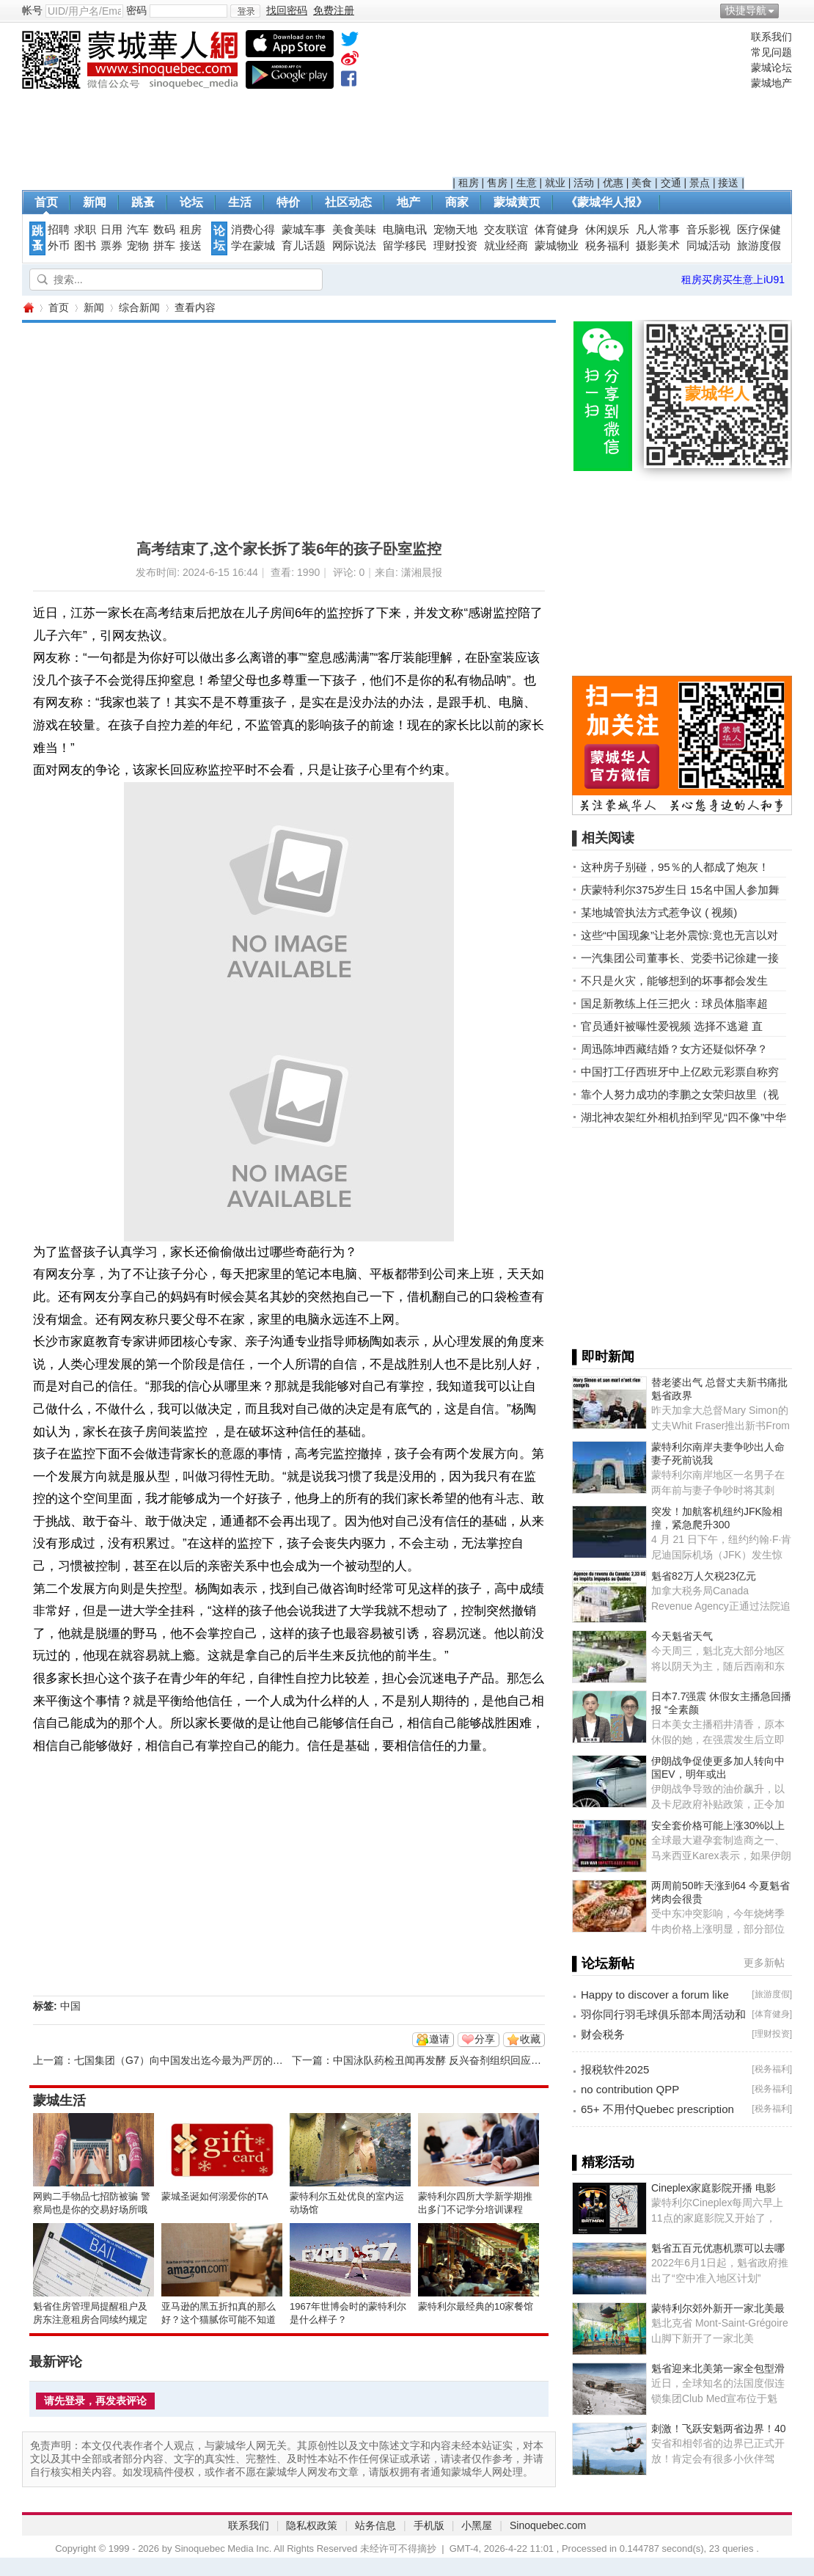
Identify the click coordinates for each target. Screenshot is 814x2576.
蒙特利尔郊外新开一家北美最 (718, 2308)
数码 (164, 230)
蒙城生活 (59, 2100)
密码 (136, 10)
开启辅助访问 (788, 10)
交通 (671, 183)
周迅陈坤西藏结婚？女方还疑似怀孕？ (674, 1049)
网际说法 (354, 246)
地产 (408, 202)
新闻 (94, 202)
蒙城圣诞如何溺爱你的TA (214, 2196)
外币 (59, 246)
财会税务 (603, 2034)
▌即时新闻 (603, 1356)
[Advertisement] (598, 103)
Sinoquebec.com (548, 2525)
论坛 (191, 202)
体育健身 (557, 230)
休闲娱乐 (607, 230)
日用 (111, 230)
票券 (111, 246)
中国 (70, 2006)
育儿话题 (304, 246)
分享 (484, 2039)
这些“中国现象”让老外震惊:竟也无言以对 (679, 935)
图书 (85, 246)
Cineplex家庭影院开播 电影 (713, 2188)
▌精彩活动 (603, 2162)
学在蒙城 (253, 246)
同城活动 (708, 246)
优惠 (613, 183)
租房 (468, 183)
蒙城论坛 (771, 67)
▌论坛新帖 (603, 1963)
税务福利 (607, 246)
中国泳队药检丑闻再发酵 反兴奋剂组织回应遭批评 (447, 2060)
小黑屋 (476, 2525)
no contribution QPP (630, 2089)
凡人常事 (658, 230)
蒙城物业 (557, 246)
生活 (240, 202)
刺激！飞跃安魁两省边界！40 (718, 2428)
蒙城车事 (304, 230)
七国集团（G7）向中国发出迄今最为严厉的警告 (183, 2060)
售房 (497, 183)
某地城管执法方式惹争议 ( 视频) (659, 912)
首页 (46, 202)
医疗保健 (759, 230)
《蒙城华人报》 (606, 202)
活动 (583, 183)
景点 (699, 183)
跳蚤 (143, 202)
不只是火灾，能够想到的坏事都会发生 (674, 980)
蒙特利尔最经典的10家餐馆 (475, 2306)
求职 (85, 230)
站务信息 (375, 2525)
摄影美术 (658, 246)
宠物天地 (455, 230)
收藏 (530, 2039)
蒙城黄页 (517, 202)
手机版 (429, 2525)
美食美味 (354, 230)
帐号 (32, 10)
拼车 (164, 246)
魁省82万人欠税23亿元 (703, 1576)
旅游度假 (759, 246)
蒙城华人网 (28, 307)
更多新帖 (764, 1963)
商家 (457, 202)
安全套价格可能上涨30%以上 (718, 1825)
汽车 (138, 230)
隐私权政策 (311, 2525)
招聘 (59, 230)
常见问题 (771, 52)
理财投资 (455, 246)
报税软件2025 (615, 2069)
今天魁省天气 (682, 1636)
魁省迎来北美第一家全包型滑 (718, 2368)
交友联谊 (506, 230)
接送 (728, 183)
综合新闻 (139, 307)
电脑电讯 (405, 230)
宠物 (138, 246)
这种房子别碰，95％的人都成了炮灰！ (675, 867)
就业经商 (506, 246)
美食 (641, 183)
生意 (526, 183)
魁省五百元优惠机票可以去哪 (718, 2248)
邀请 (439, 2039)
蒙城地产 (771, 83)
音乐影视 (708, 230)
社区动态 (348, 202)
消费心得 (253, 230)
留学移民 (405, 246)
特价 (288, 202)
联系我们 (771, 37)
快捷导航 (745, 10)
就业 (555, 183)
